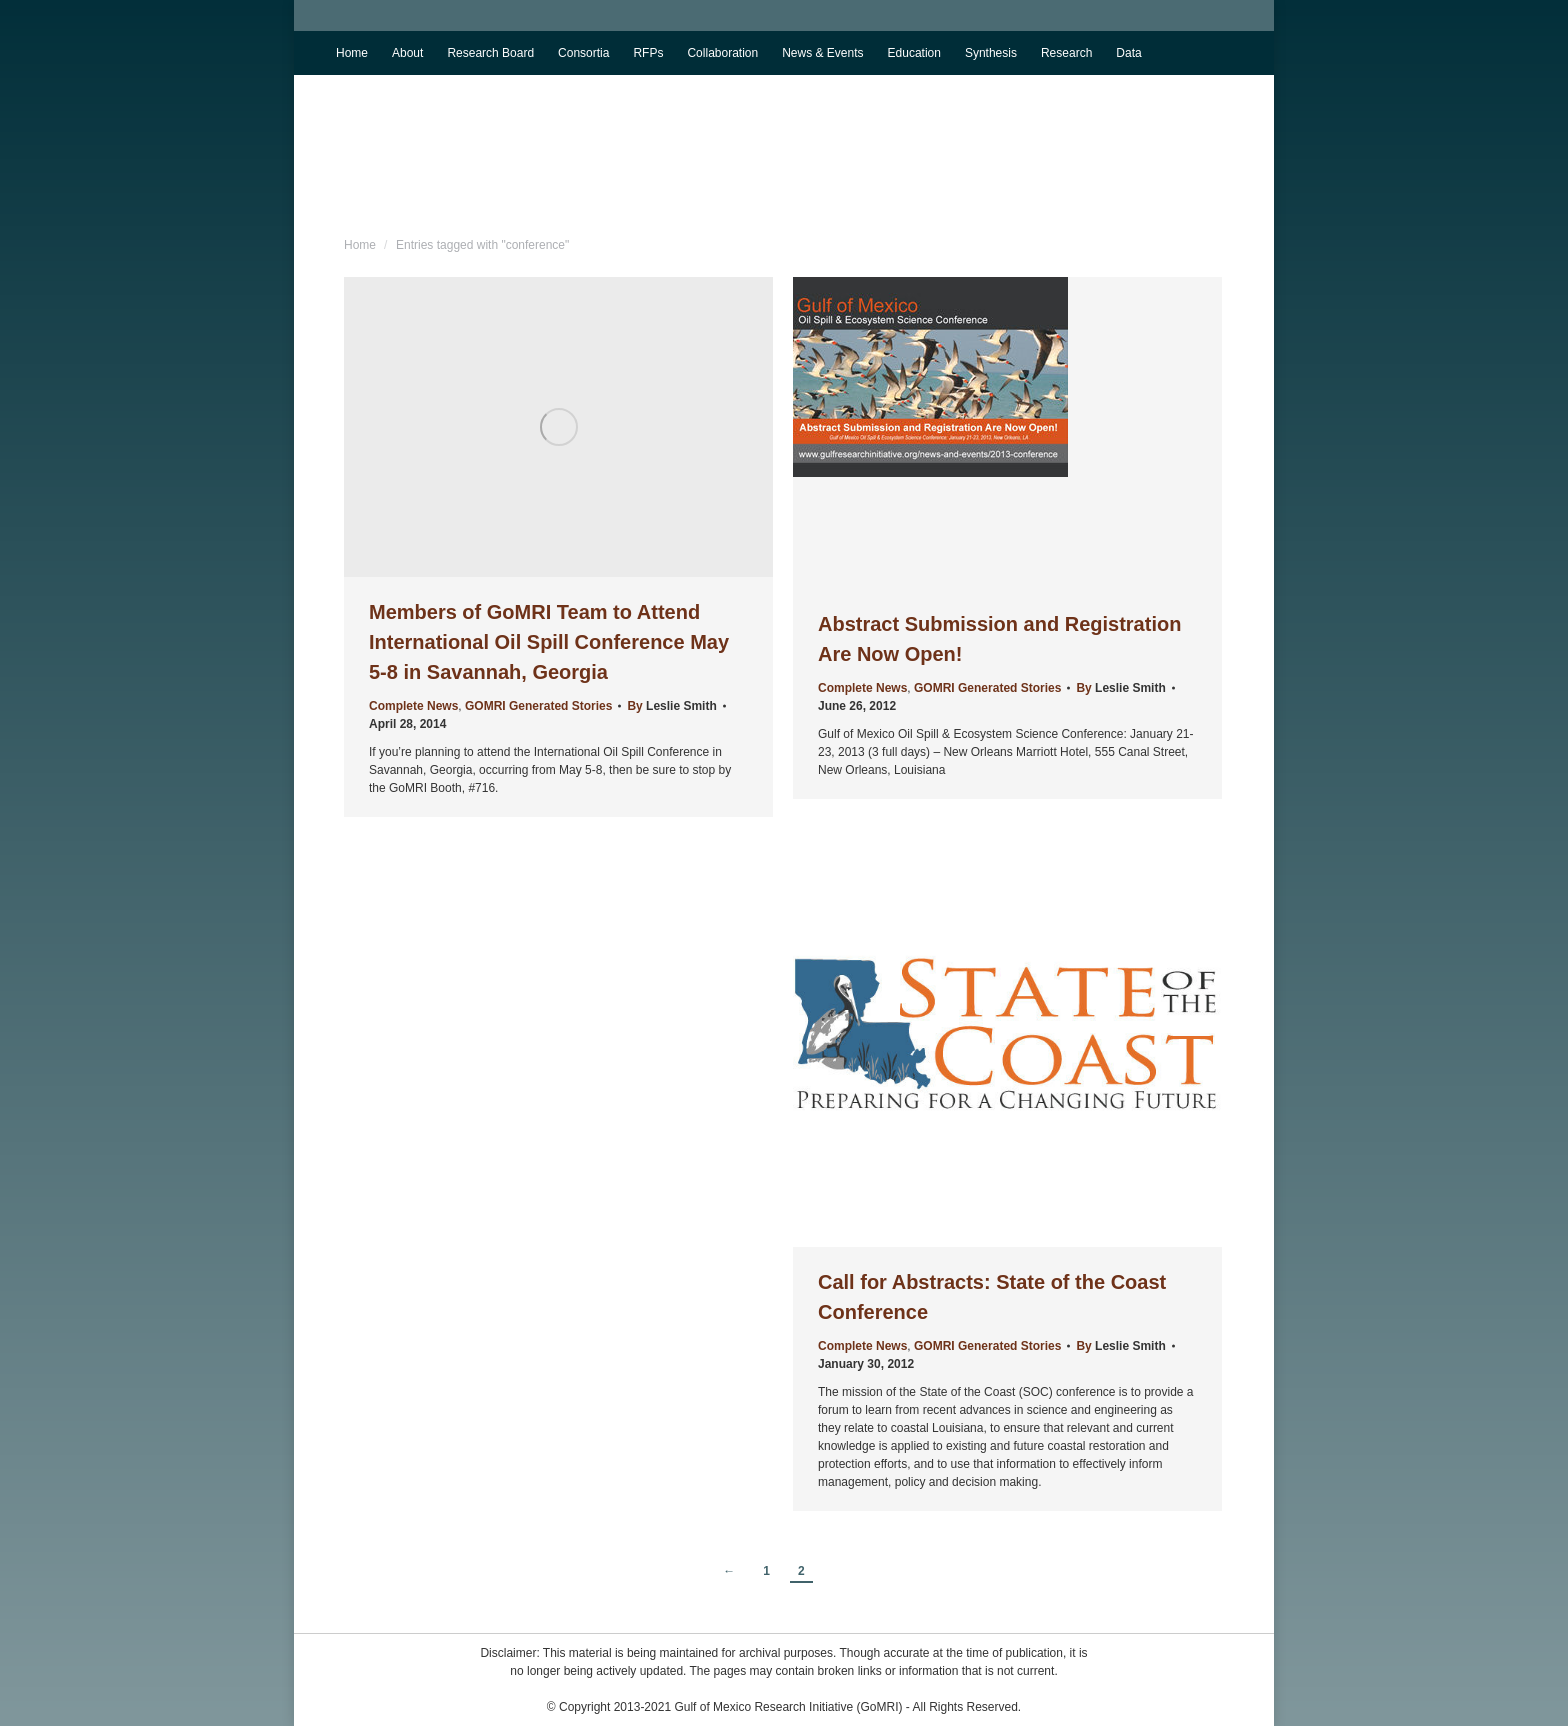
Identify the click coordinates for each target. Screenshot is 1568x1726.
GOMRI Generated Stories (538, 706)
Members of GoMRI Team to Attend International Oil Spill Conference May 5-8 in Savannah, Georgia (549, 642)
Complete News (413, 706)
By (671, 706)
